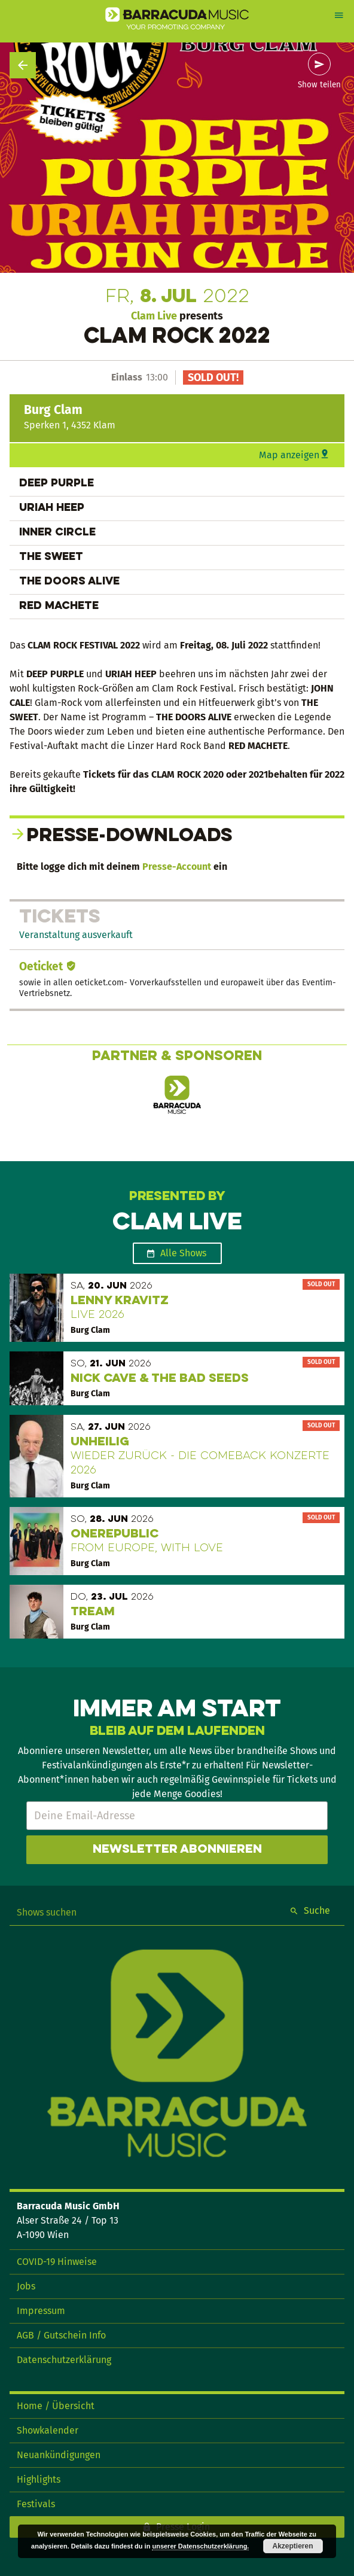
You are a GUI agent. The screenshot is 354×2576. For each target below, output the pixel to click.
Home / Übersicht (55, 2405)
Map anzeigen (289, 455)
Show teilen (319, 85)
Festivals (36, 2504)
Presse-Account (176, 866)
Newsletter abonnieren (177, 1849)
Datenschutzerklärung (64, 2359)
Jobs (26, 2286)
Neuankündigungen (58, 2455)
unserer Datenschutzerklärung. (200, 2546)
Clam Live (154, 315)
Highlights (38, 2479)
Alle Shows (183, 1253)
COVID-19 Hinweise (57, 2261)
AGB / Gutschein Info (61, 2335)
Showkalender (47, 2430)
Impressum (41, 2310)
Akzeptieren (292, 2546)
